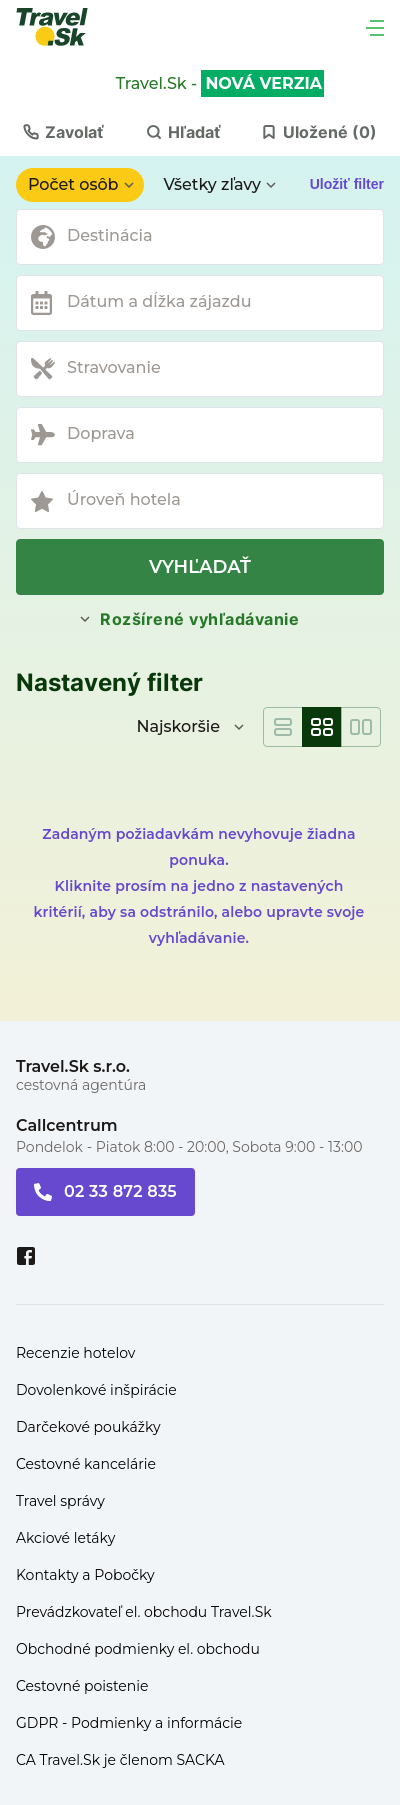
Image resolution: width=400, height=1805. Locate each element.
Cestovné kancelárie (86, 1464)
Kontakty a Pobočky (85, 1575)
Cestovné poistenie (82, 1686)
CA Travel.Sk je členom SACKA (120, 1760)
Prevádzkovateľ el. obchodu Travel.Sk (144, 1612)
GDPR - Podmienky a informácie (129, 1723)
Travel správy (60, 1501)
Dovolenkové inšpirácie (96, 1390)
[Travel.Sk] (63, 27)
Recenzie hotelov (75, 1353)
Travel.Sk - (220, 84)
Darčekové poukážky (88, 1427)
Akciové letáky (65, 1538)
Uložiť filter (347, 184)
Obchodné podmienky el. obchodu (138, 1649)
